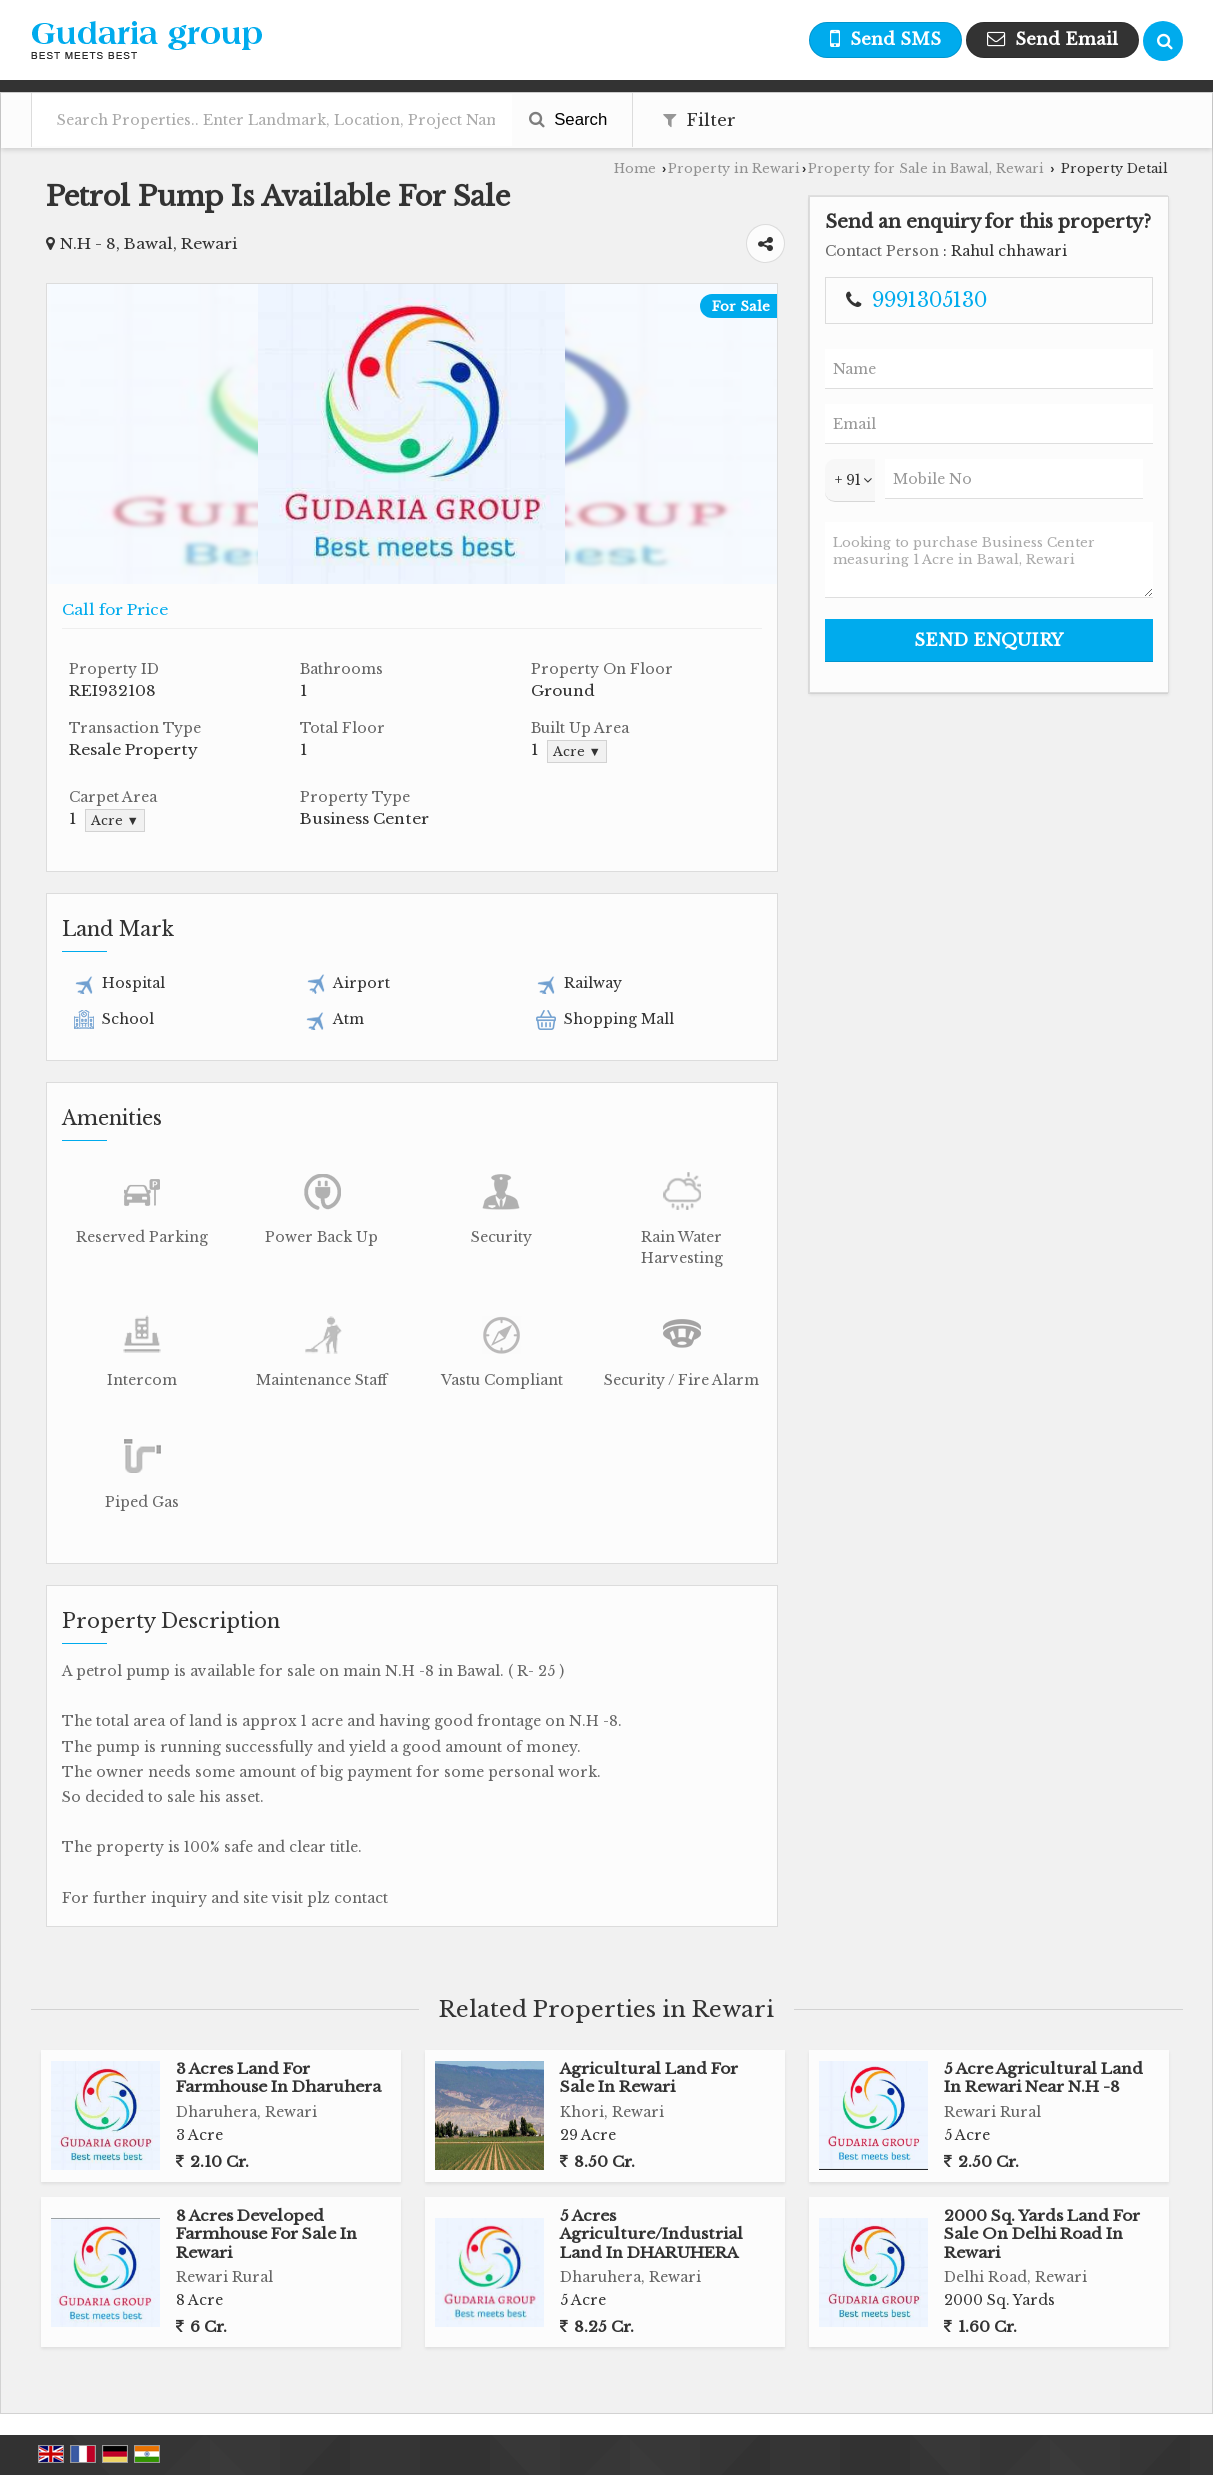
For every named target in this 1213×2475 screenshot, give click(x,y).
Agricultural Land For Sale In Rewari (649, 2077)
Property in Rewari (734, 168)
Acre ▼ (577, 751)
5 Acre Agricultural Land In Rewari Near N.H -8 (1043, 2077)
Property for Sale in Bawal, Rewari (926, 168)
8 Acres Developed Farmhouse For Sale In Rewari (266, 2234)
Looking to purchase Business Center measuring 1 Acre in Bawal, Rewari (989, 560)
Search (568, 119)
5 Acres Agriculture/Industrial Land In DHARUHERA (651, 2234)
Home (635, 168)
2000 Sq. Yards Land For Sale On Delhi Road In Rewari (1042, 2234)
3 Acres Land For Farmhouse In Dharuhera (278, 2077)
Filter (699, 120)
